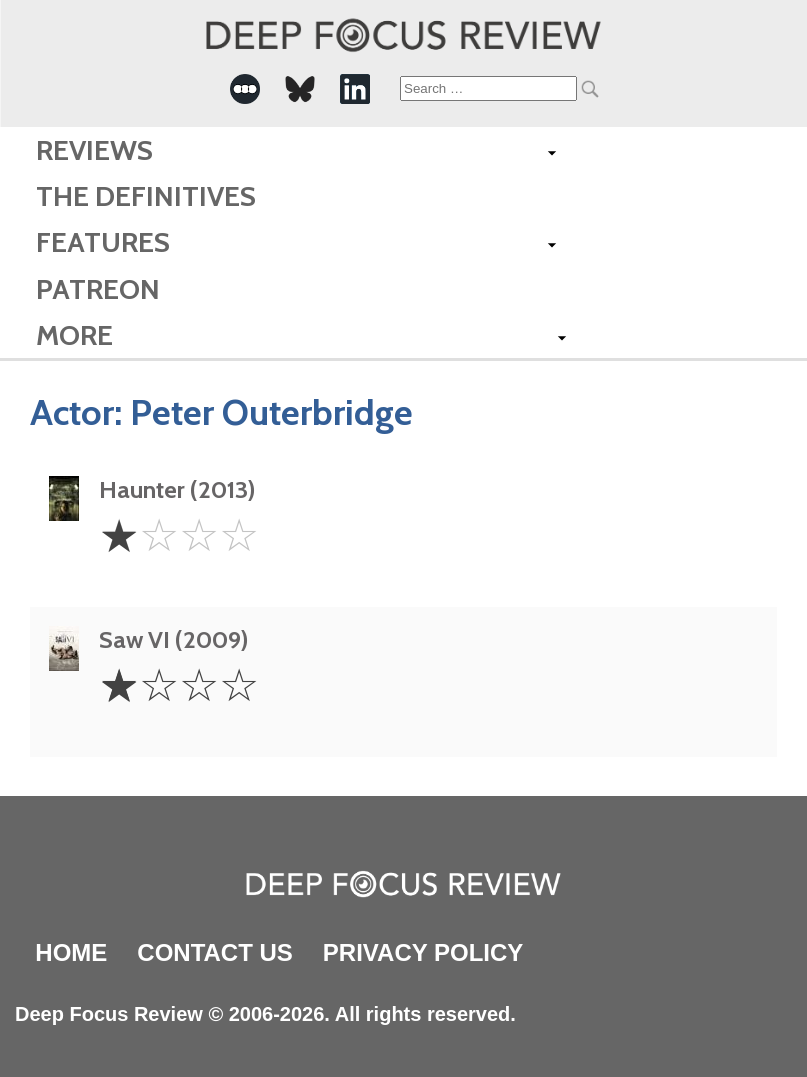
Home (71, 952)
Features (103, 242)
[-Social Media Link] (245, 89)
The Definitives (146, 196)
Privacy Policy (423, 952)
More (74, 335)
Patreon (98, 289)
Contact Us (215, 952)
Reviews (94, 150)
